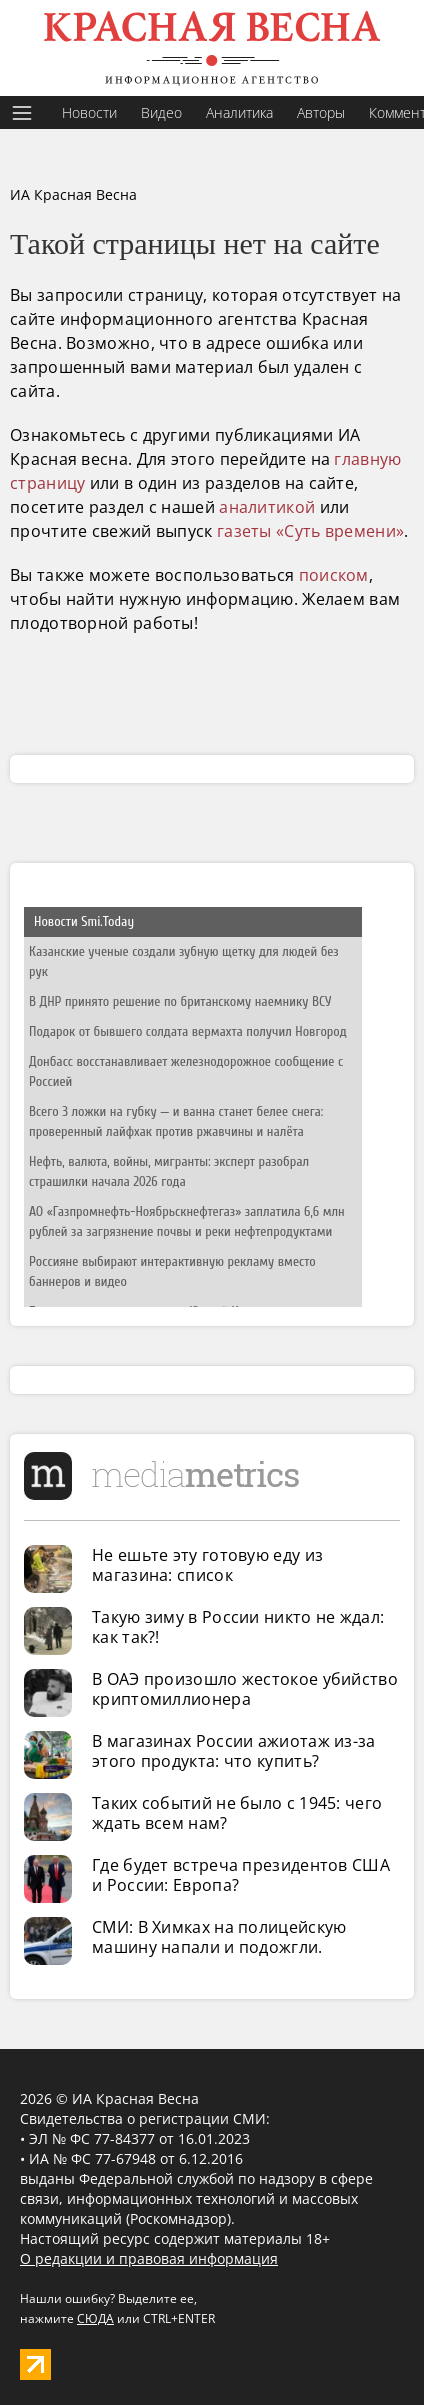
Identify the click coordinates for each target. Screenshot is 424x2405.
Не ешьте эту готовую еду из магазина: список (207, 1565)
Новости (89, 112)
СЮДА (95, 2318)
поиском (334, 575)
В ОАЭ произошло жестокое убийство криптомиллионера (245, 1689)
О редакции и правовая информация (149, 2258)
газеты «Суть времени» (310, 531)
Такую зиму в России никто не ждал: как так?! (238, 1627)
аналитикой (267, 507)
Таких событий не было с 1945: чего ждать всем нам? (237, 1813)
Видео (161, 112)
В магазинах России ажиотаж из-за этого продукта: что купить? (234, 1751)
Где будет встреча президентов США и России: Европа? (241, 1875)
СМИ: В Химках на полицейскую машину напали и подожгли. (219, 1937)
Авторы (321, 112)
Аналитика (239, 112)
